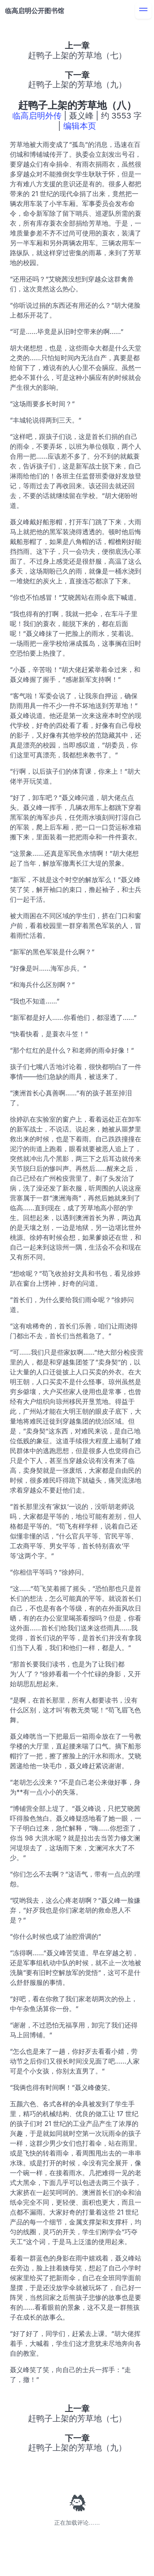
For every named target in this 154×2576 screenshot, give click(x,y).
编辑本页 (79, 126)
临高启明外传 (37, 116)
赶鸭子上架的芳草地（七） (77, 55)
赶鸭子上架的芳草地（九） (77, 84)
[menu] (143, 10)
